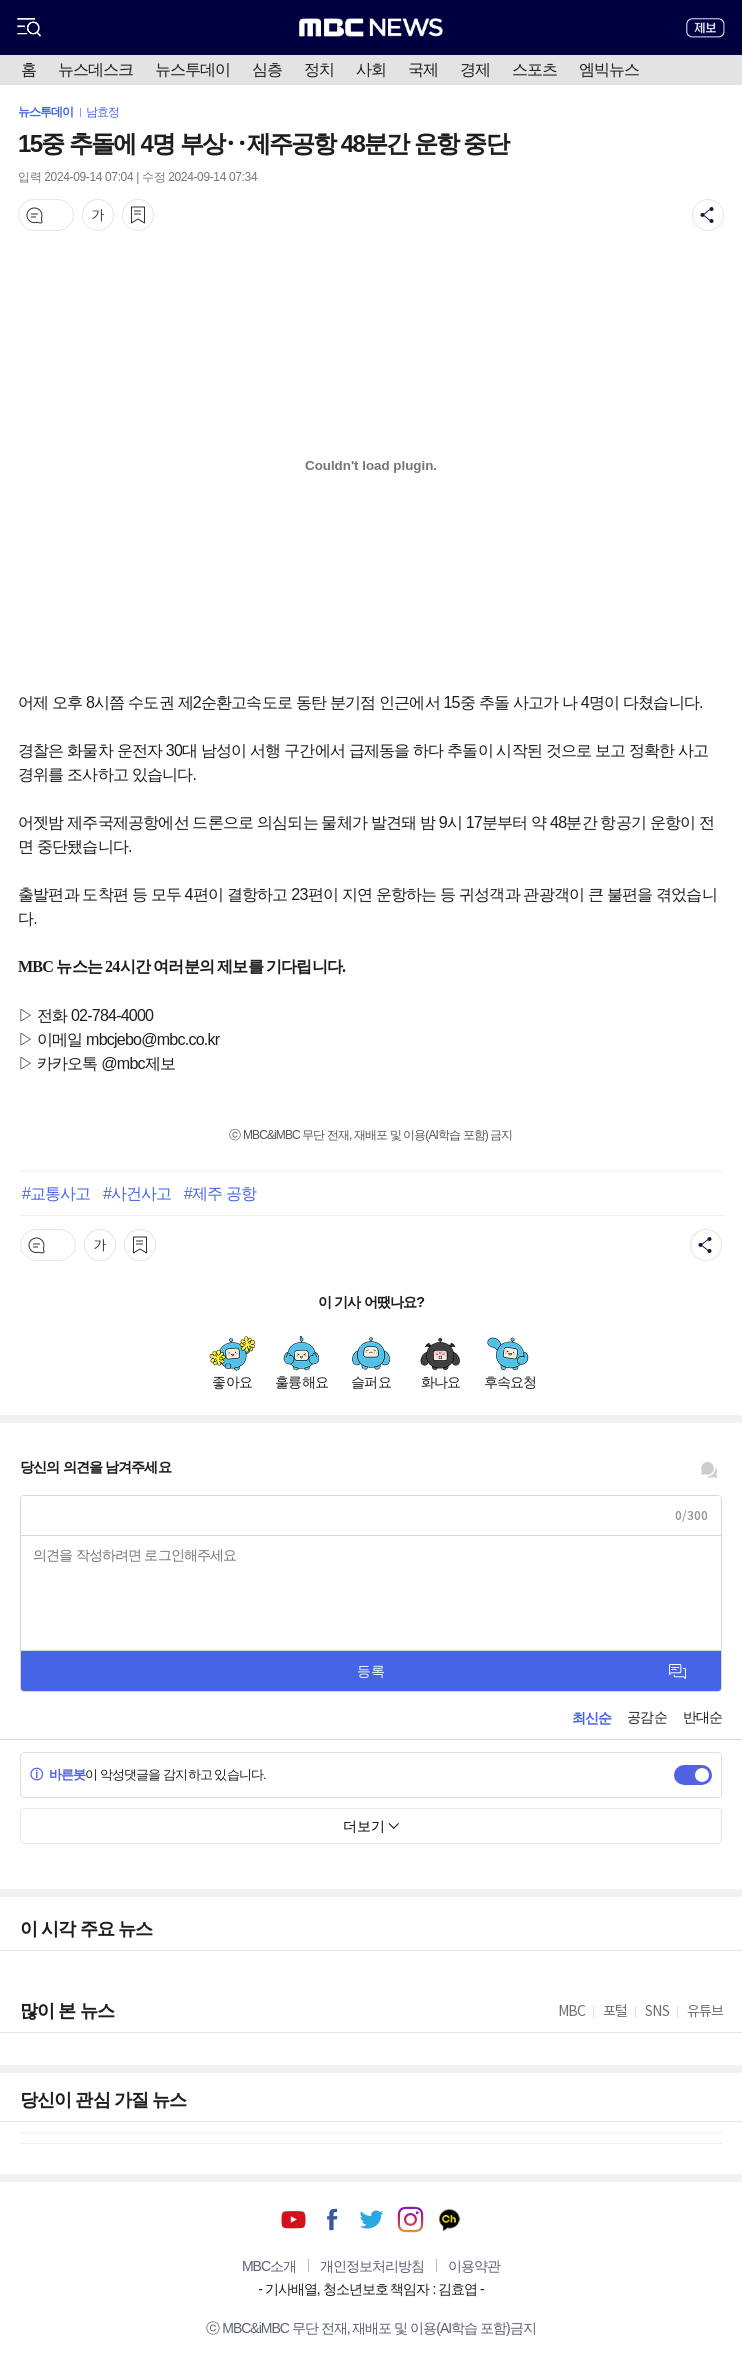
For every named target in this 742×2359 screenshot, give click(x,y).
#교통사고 (56, 1193)
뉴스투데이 (192, 69)
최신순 (591, 1718)
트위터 (371, 2219)
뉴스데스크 (95, 69)
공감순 (646, 1717)
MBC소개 (269, 2266)
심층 (267, 69)
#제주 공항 (220, 1193)
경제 (475, 69)
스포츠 (534, 69)
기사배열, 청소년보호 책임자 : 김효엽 (371, 2289)
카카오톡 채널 (449, 2219)
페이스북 (332, 2219)
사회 (371, 69)
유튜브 (293, 2219)
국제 (423, 69)
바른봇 (57, 1774)
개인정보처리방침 (372, 2266)
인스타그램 (410, 2219)
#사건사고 (137, 1193)
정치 (319, 69)
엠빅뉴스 (609, 69)
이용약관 (474, 2266)
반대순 (702, 1717)
